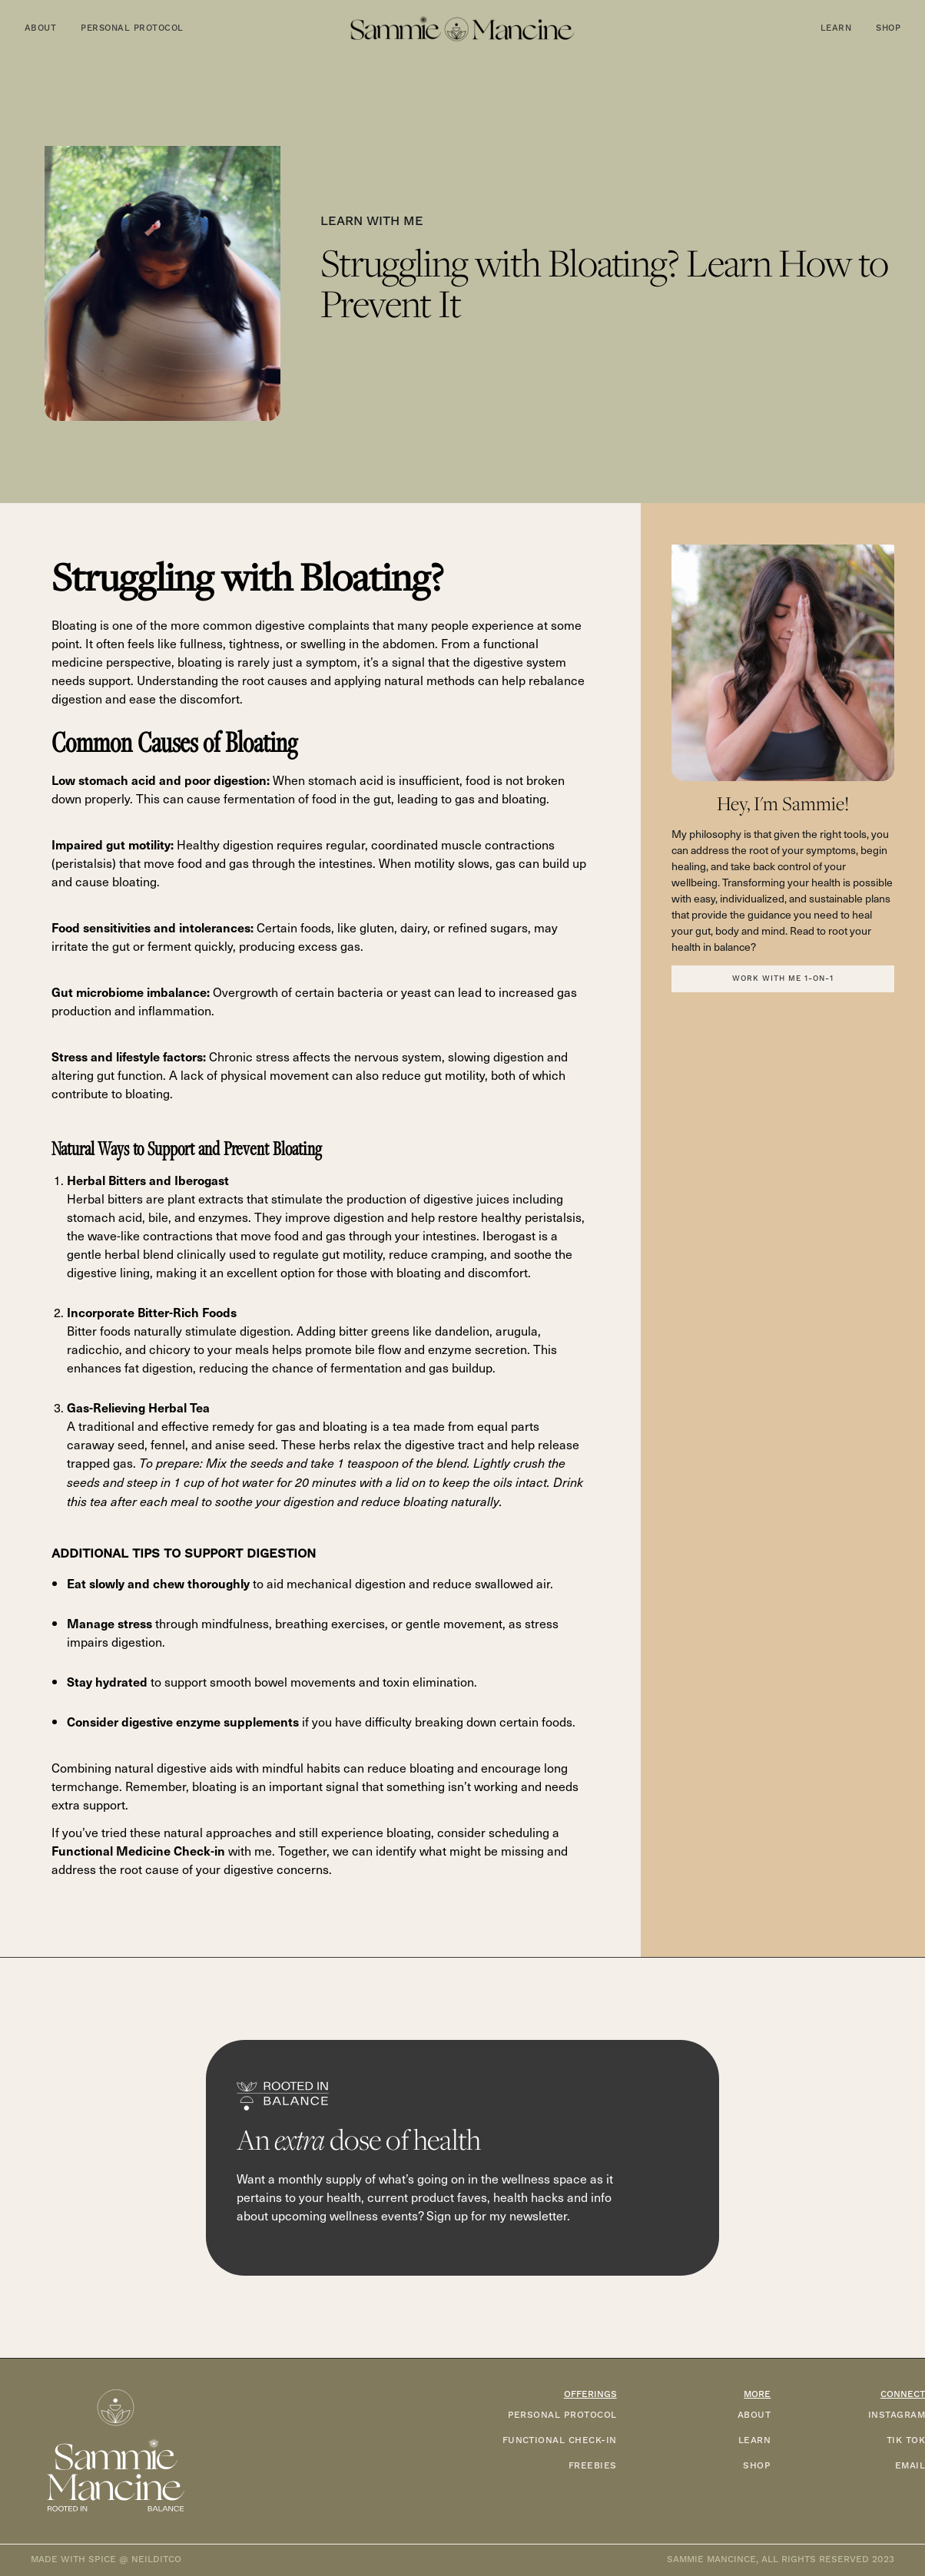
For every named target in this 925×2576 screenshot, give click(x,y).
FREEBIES (593, 2466)
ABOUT (754, 2415)
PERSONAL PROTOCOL (562, 2415)
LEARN (754, 2440)
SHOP (757, 2466)
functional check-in (559, 2440)
